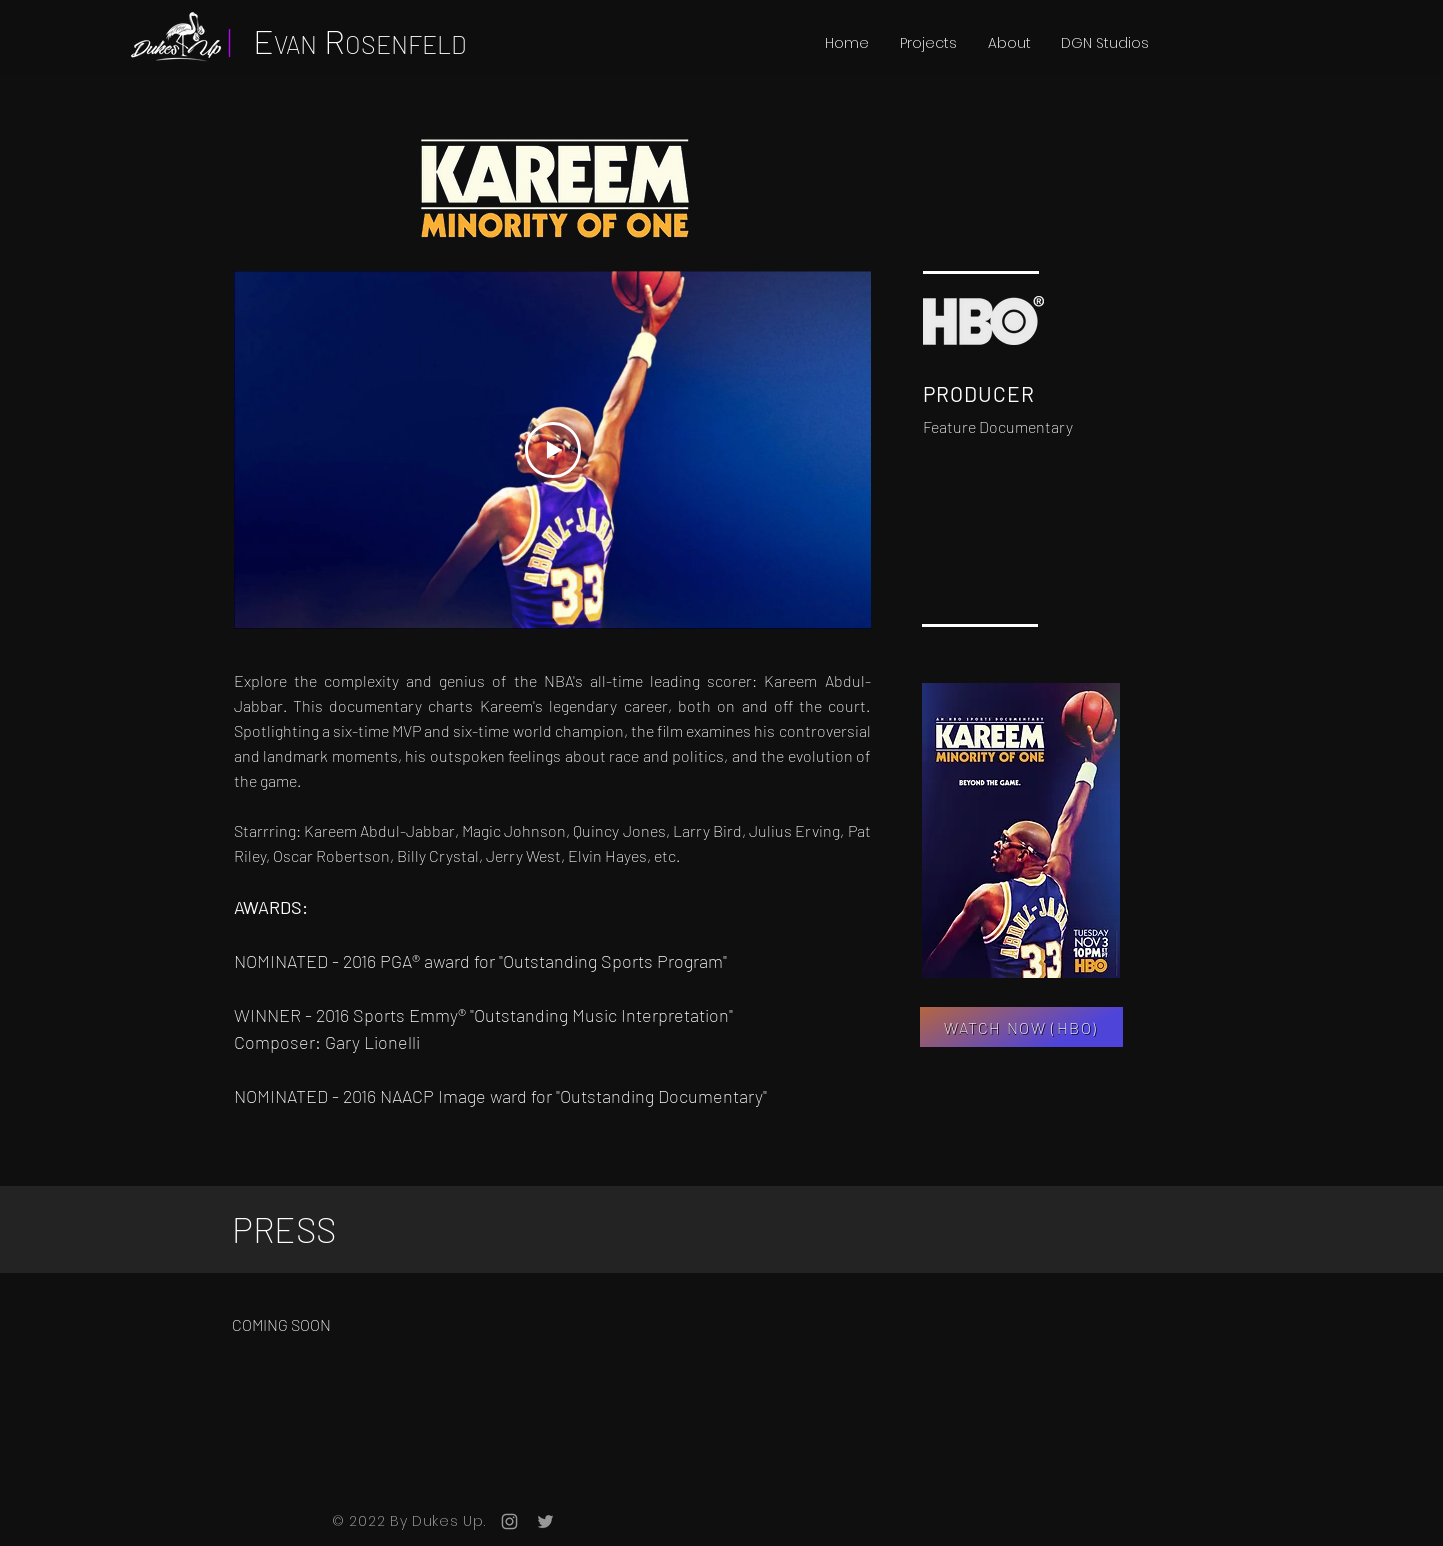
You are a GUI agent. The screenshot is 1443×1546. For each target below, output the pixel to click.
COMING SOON (281, 1324)
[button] (928, 43)
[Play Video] (552, 450)
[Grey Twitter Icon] (545, 1521)
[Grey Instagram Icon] (509, 1521)
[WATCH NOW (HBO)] (1021, 1027)
